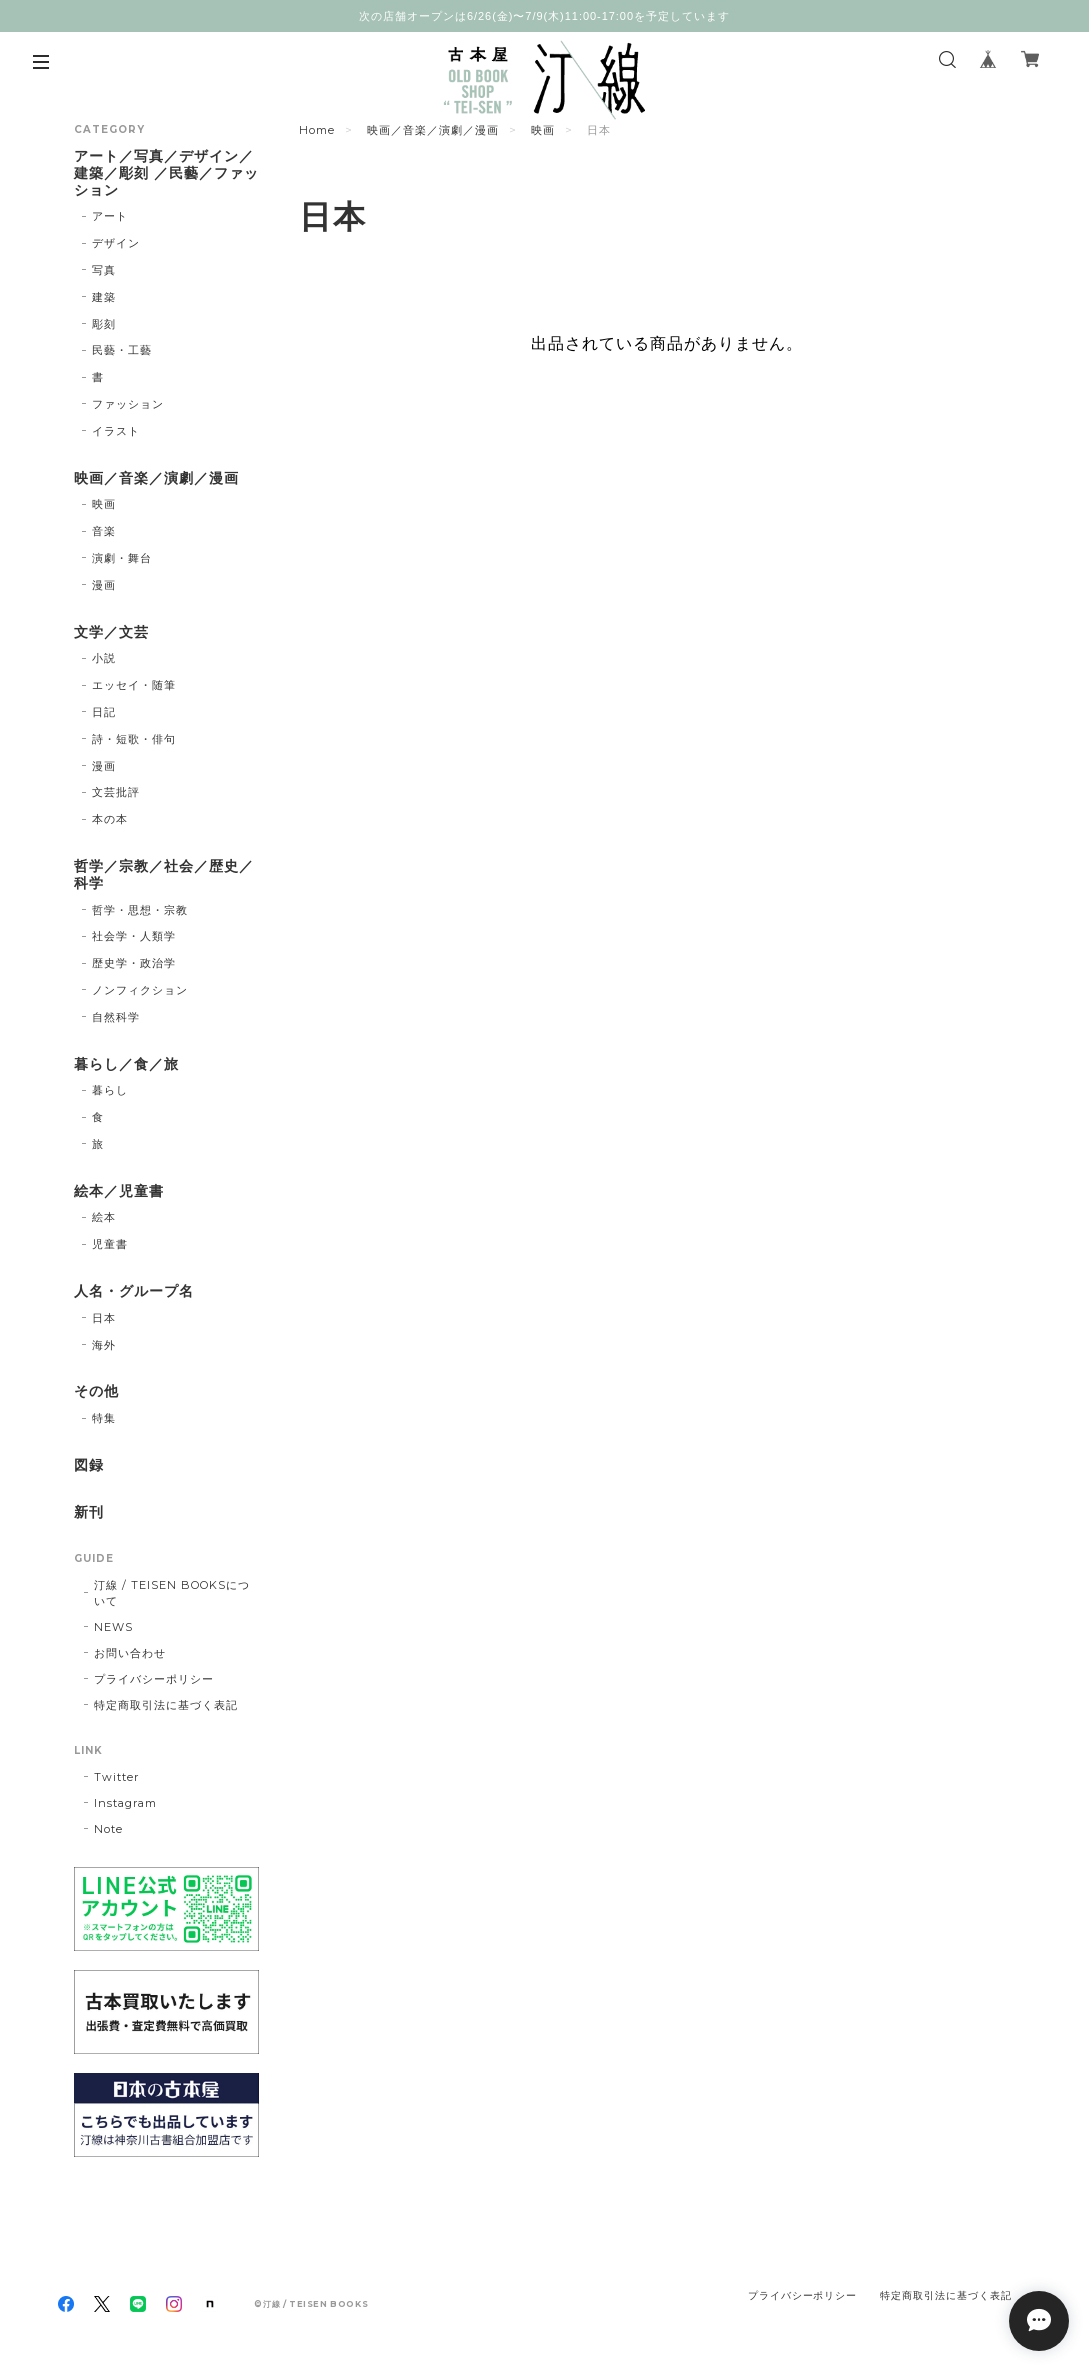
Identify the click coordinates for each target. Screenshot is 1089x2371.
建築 (104, 297)
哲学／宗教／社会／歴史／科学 (164, 875)
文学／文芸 (111, 632)
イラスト (116, 431)
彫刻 (104, 324)
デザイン (116, 243)
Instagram (125, 1803)
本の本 (110, 819)
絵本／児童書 (119, 1191)
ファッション (128, 404)
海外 (104, 1345)
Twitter (116, 1777)
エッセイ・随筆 (134, 685)
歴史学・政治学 (134, 963)
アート (110, 216)
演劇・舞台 (122, 558)
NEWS (113, 1627)
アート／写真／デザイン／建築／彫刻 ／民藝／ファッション (166, 173)
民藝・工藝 (122, 350)
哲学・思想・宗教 (140, 910)
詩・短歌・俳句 (134, 739)
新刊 (89, 1512)
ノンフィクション (140, 990)
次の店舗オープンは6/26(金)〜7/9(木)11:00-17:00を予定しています (544, 16)
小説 (104, 658)
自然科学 (116, 1017)
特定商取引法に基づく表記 (166, 1705)
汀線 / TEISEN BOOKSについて (171, 1593)
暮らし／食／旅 (126, 1064)
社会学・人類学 (134, 936)
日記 (104, 712)
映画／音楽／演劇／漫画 (433, 130)
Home (317, 130)
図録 (89, 1465)
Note (108, 1829)
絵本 (104, 1217)
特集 (104, 1418)
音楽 (104, 531)
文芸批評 (116, 792)
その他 (96, 1391)
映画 (543, 130)
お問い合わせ (130, 1653)
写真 (104, 270)
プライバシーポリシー (154, 1679)
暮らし (110, 1090)
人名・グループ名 (134, 1291)
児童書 (110, 1244)
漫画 (104, 585)
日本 (104, 1318)
